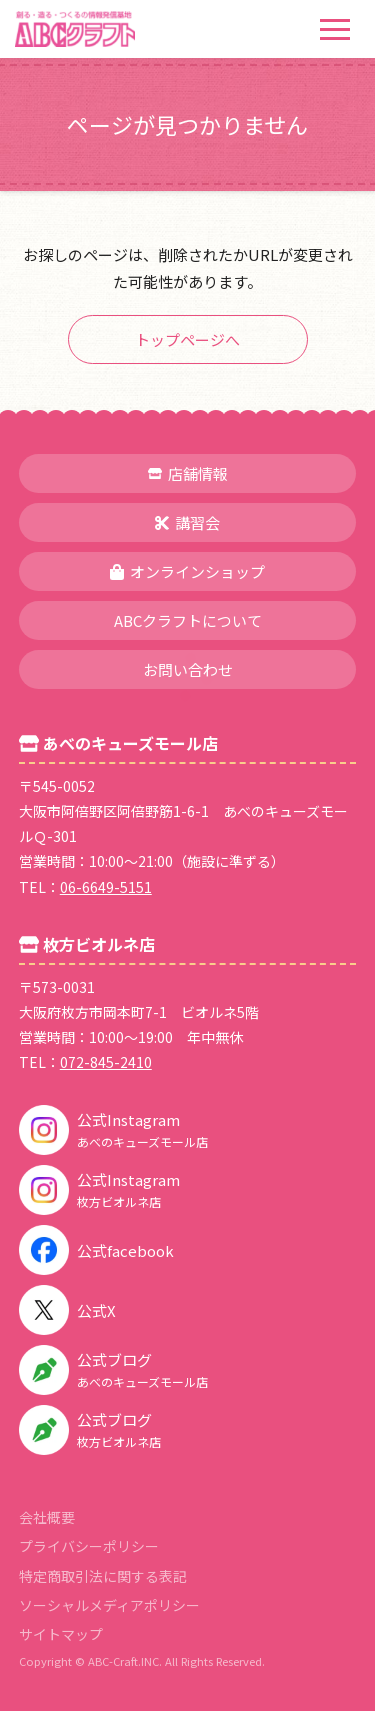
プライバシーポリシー (89, 1546)
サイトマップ (61, 1634)
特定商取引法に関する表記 (103, 1576)
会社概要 (47, 1517)
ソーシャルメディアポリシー (109, 1605)
